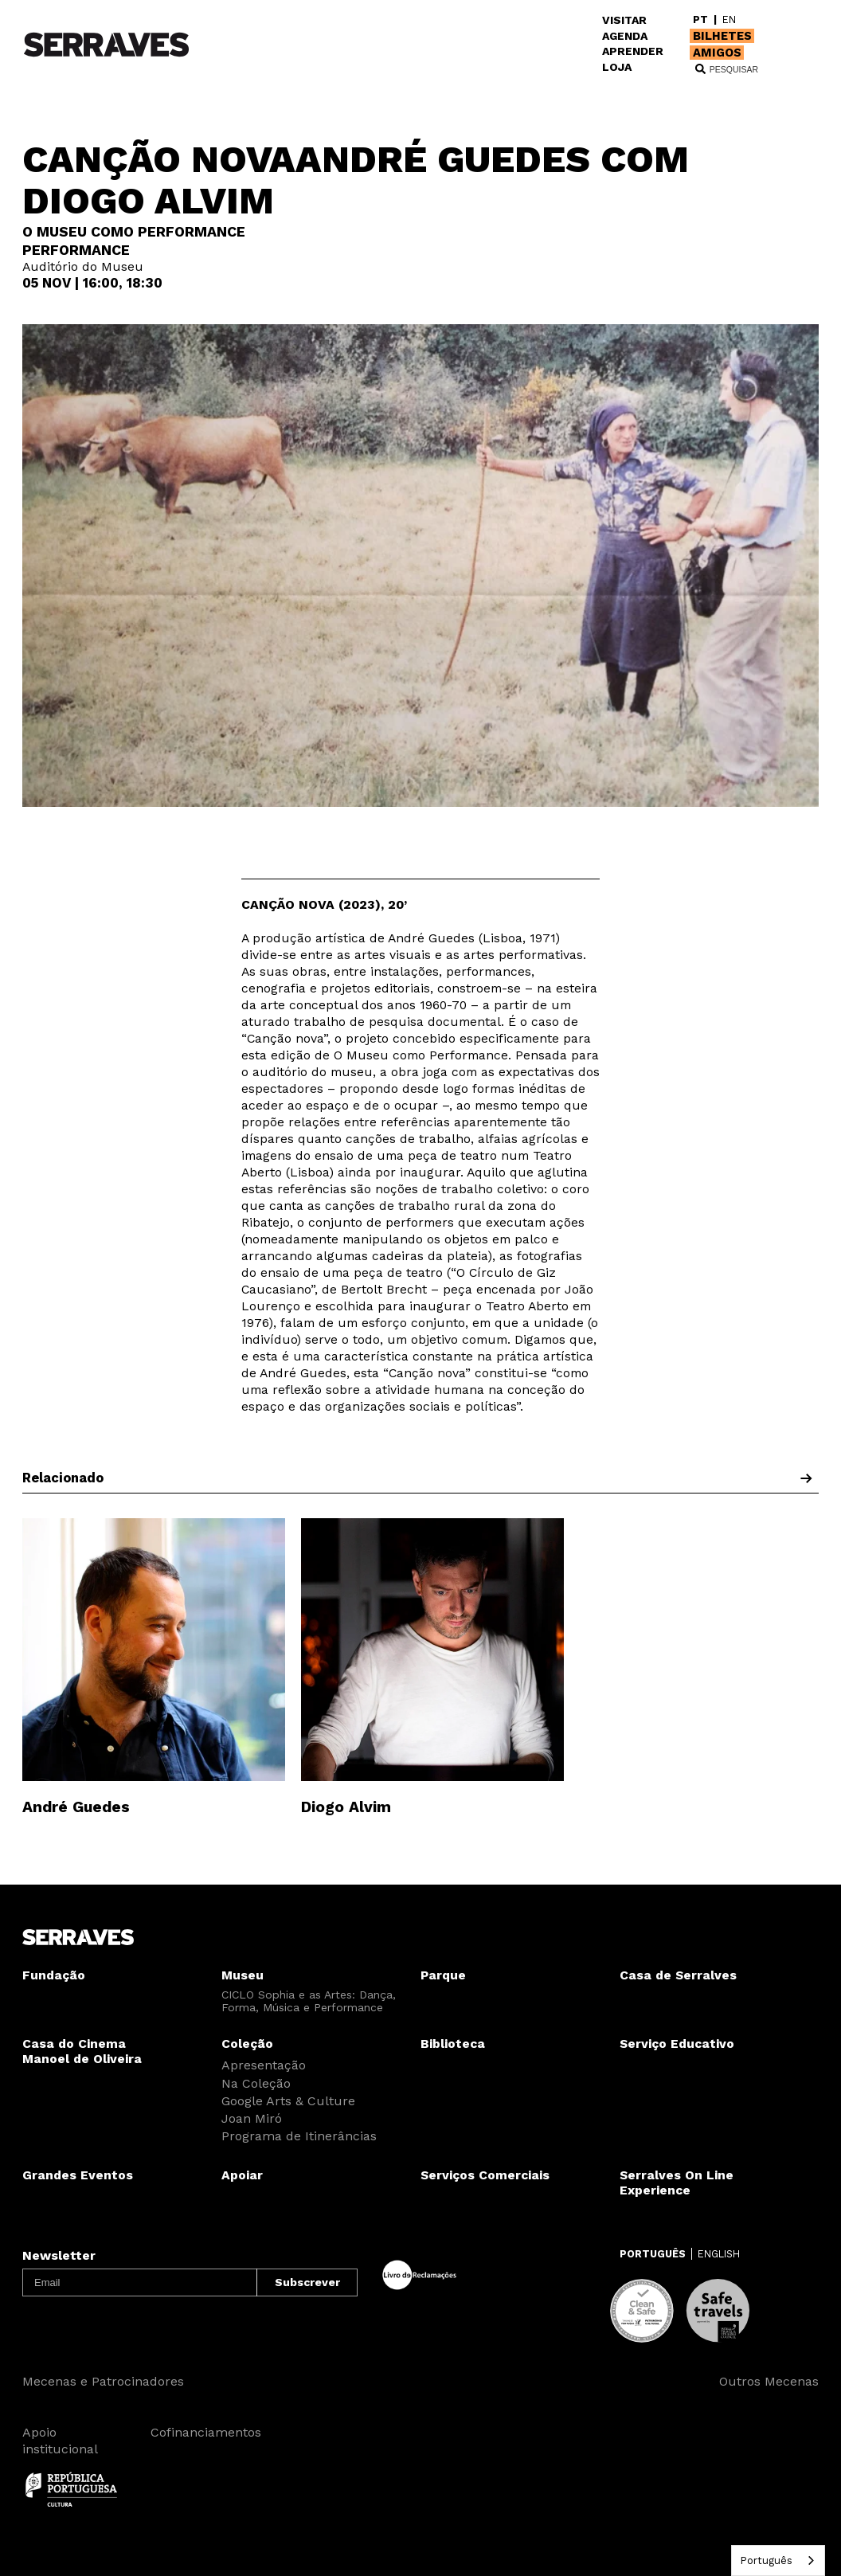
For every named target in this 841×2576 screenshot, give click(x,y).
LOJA (617, 67)
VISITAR (624, 20)
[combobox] (778, 2560)
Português (766, 2560)
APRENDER (632, 51)
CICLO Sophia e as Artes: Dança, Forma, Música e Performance (308, 2001)
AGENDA (624, 35)
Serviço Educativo (677, 2043)
